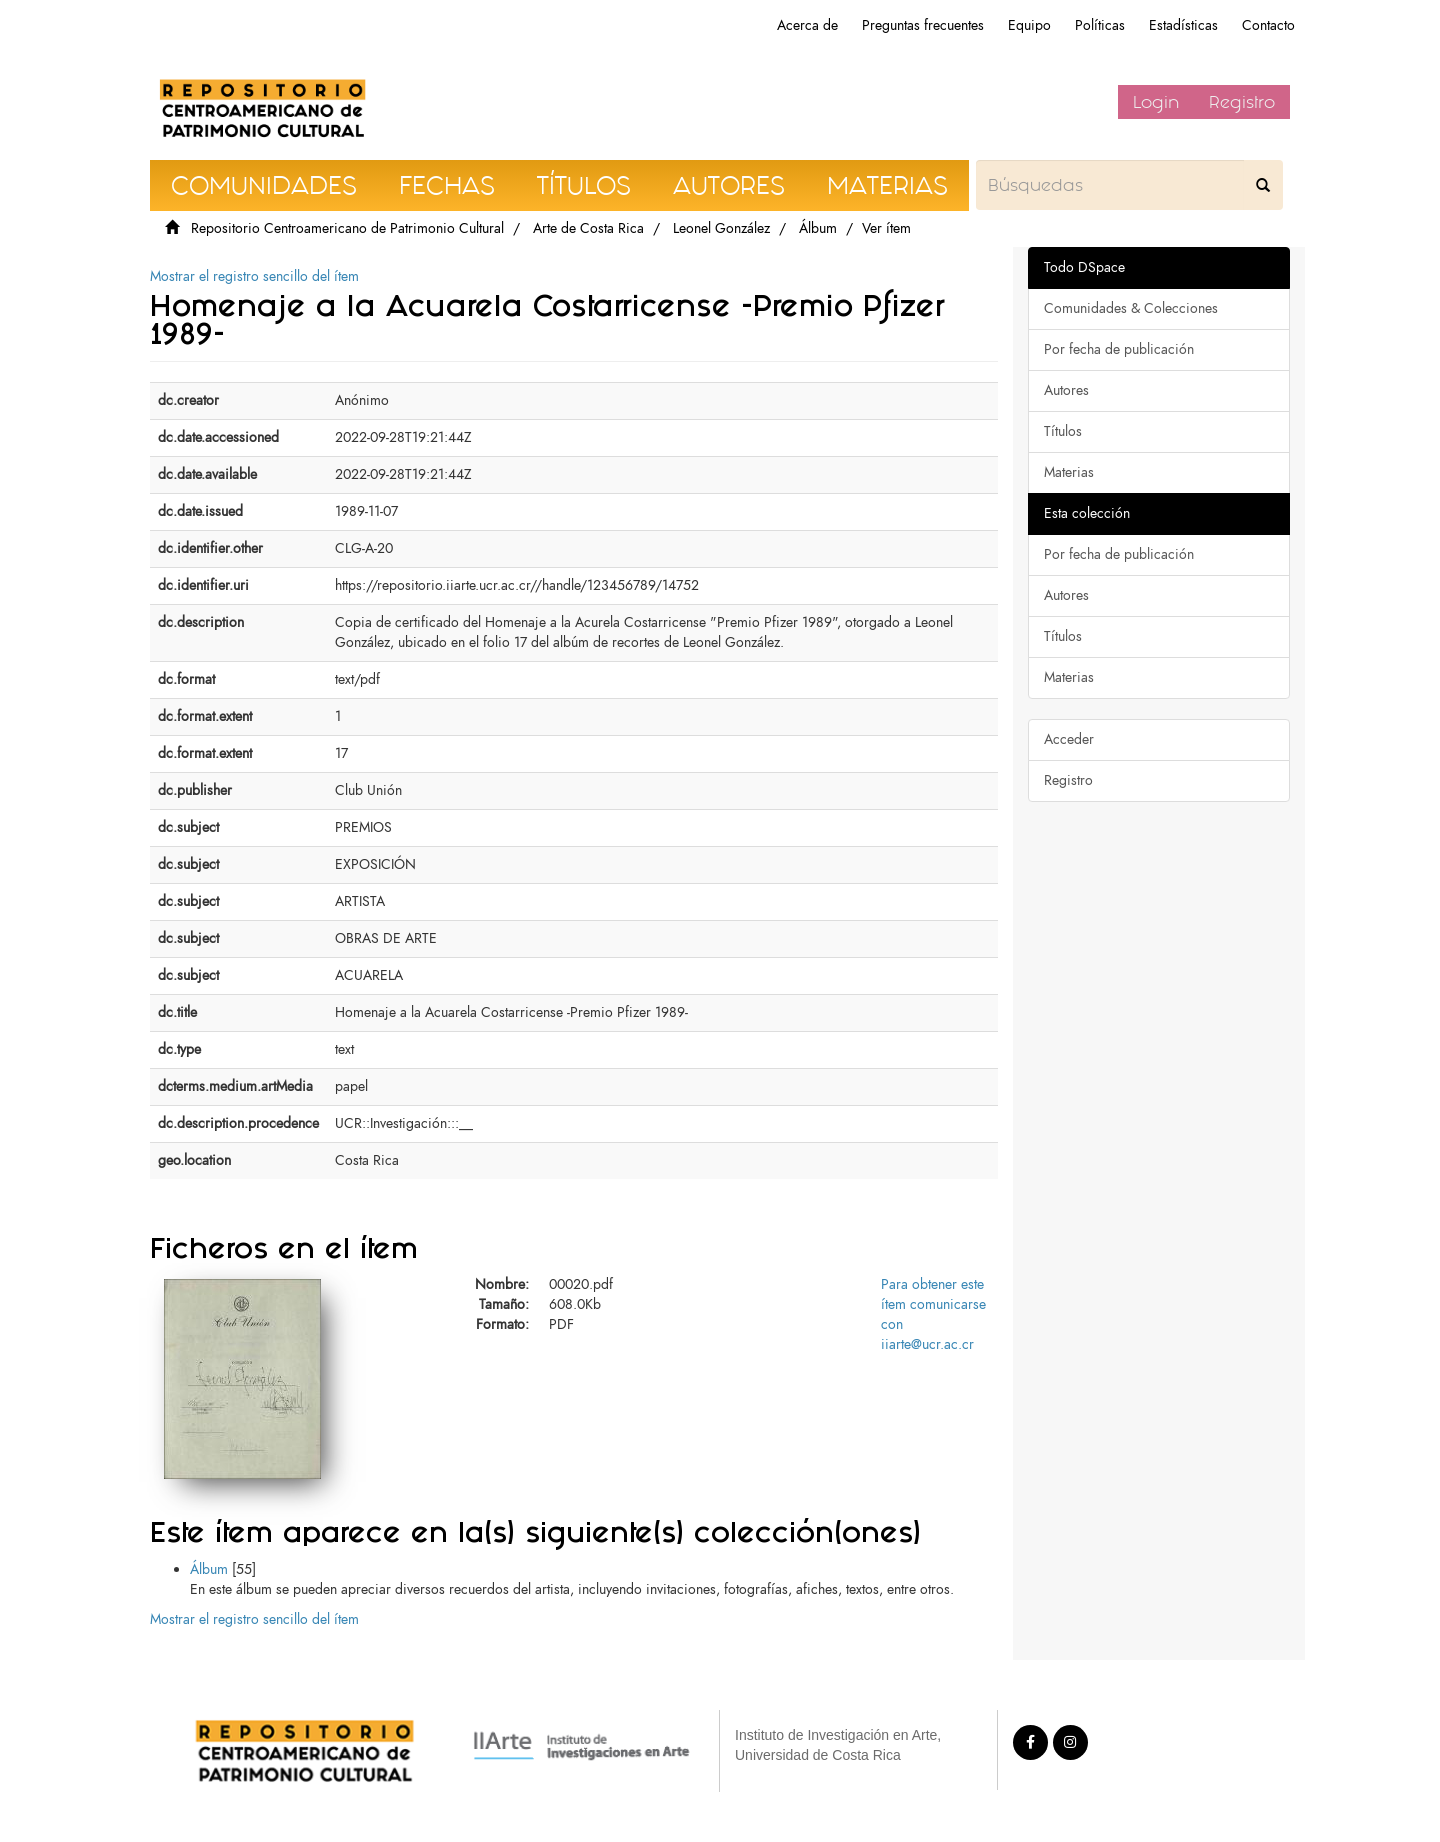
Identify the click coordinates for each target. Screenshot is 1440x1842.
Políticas (1100, 25)
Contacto (1268, 25)
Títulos (1063, 431)
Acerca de (807, 25)
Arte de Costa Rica (588, 228)
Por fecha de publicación (1119, 349)
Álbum (818, 228)
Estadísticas (1183, 25)
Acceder (1069, 739)
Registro (1242, 102)
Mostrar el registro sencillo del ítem (254, 276)
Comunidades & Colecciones (1131, 308)
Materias (1069, 472)
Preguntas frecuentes (923, 25)
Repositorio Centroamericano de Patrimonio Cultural (347, 228)
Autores (1066, 390)
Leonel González (721, 228)
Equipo (1029, 25)
